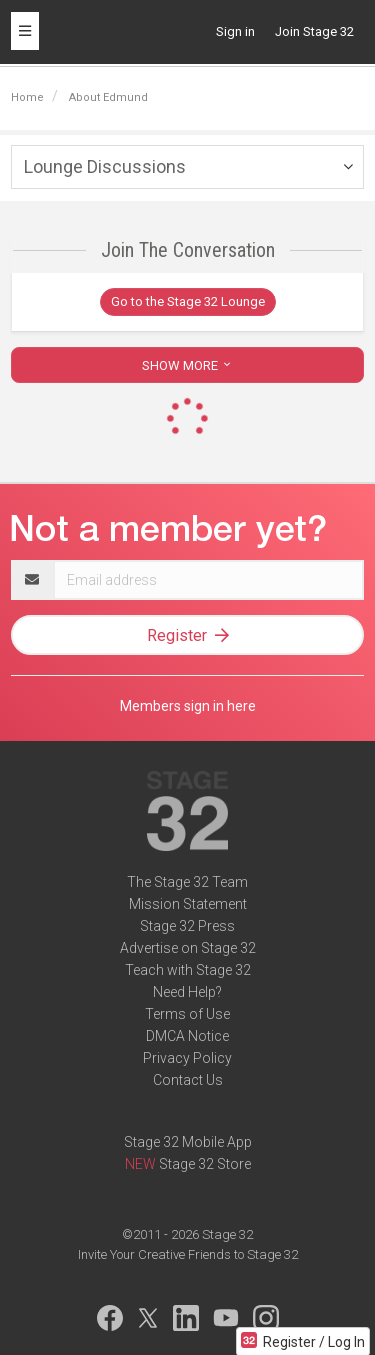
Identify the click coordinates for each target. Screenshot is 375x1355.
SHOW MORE (188, 365)
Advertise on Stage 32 (188, 948)
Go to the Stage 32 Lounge (188, 301)
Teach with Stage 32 (188, 970)
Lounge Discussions (105, 166)
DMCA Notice (187, 1036)
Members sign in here (188, 706)
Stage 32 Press (187, 926)
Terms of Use (187, 1014)
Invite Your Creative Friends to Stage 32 (188, 1254)
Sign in (235, 31)
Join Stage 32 (314, 31)
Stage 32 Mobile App (188, 1142)
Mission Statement (188, 904)
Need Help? (187, 992)
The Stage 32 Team (187, 882)
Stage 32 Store (205, 1164)
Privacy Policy (187, 1058)
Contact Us (188, 1080)
